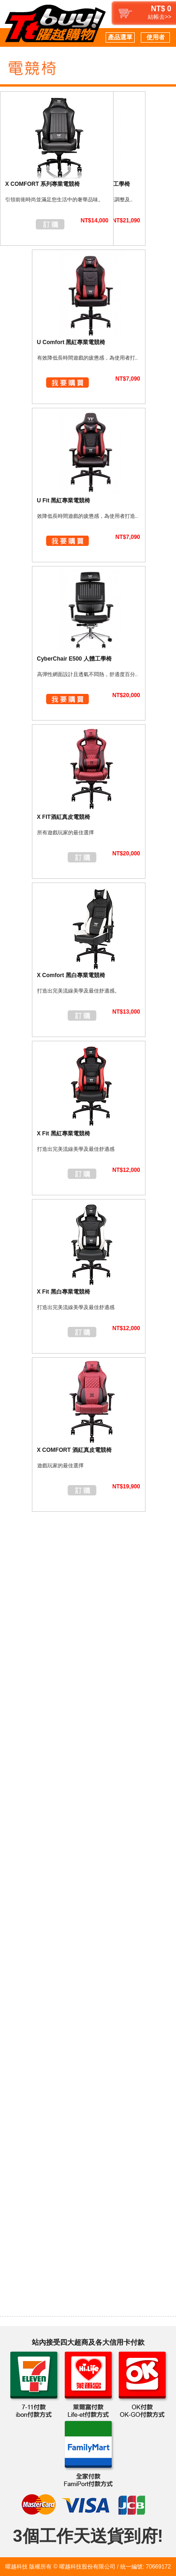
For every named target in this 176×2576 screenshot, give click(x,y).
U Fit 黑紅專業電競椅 (64, 500)
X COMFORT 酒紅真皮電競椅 (74, 1450)
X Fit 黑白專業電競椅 (63, 1291)
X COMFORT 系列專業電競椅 (42, 184)
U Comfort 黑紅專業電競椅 (71, 342)
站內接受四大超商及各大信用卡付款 (88, 2342)
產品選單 (120, 37)
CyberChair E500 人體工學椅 (74, 658)
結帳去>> (159, 17)
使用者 (155, 37)
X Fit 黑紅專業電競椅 (63, 1133)
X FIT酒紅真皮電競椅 (63, 817)
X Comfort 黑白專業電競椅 (71, 975)
